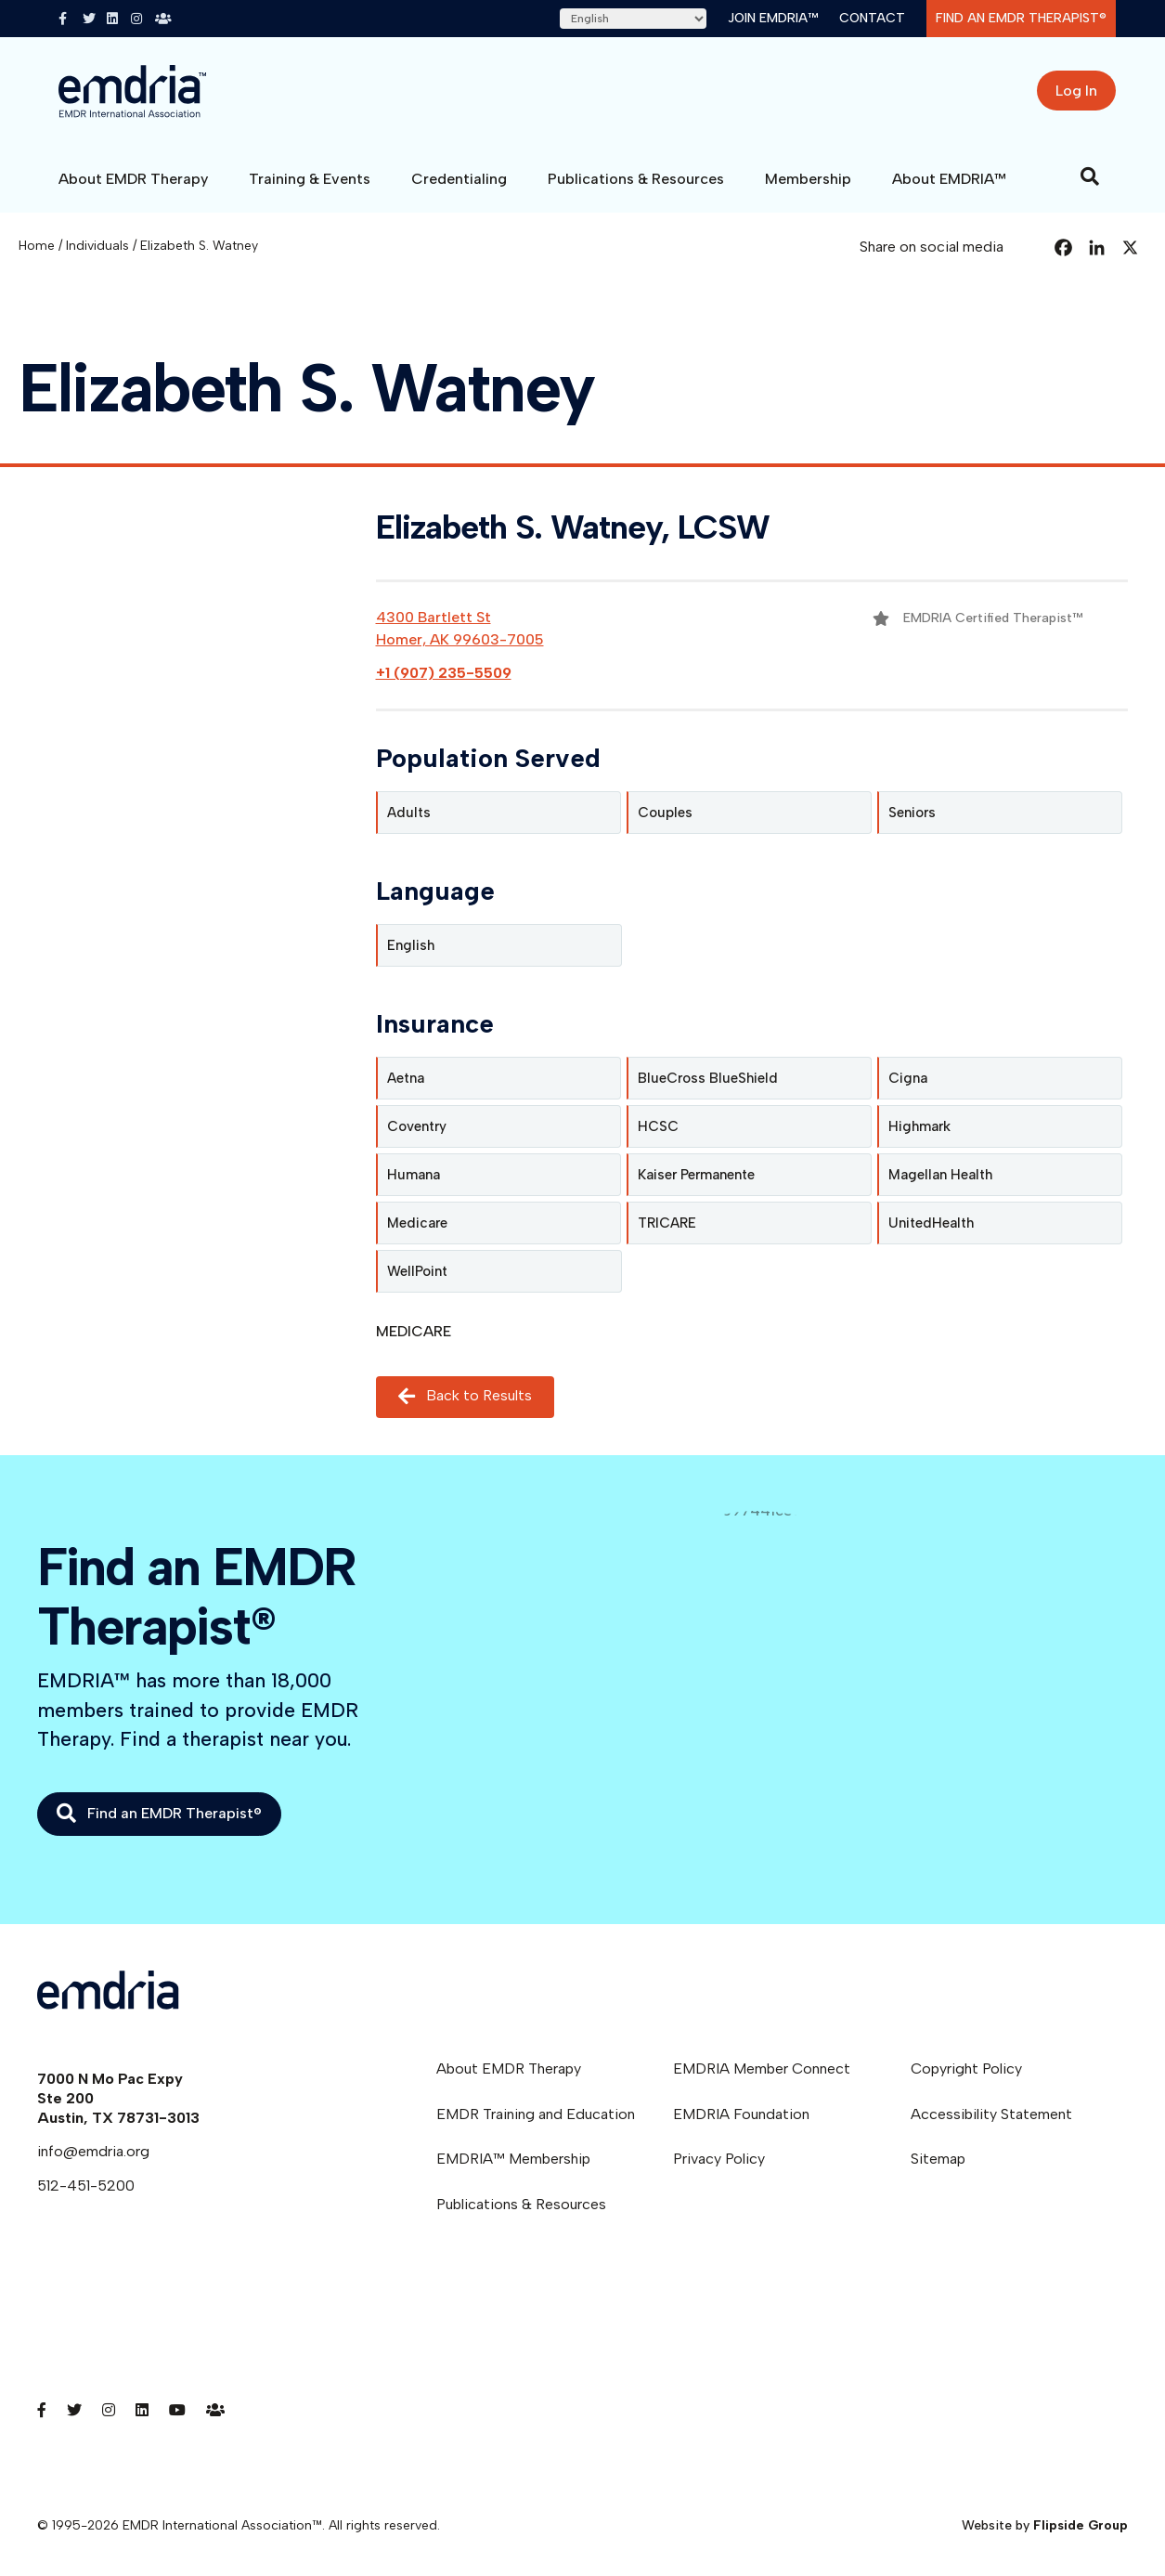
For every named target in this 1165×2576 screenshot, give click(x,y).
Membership (808, 179)
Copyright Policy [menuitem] (966, 2068)
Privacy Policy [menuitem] (719, 2158)
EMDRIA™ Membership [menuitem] (513, 2158)
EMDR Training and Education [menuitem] (535, 2114)
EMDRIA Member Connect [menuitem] (761, 2068)
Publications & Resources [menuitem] (521, 2204)
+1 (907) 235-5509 (443, 673)
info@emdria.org (93, 2151)
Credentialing (459, 179)
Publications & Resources (636, 179)
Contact (872, 18)
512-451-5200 (86, 2185)
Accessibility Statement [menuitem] (991, 2114)
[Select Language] (633, 18)
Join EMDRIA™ (773, 18)
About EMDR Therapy (133, 179)
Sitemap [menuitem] (938, 2158)
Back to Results (465, 1397)
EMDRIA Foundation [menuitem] (741, 2114)
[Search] (1090, 176)
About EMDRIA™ (949, 179)
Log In (1076, 90)
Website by (1045, 2525)
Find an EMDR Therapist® (1021, 18)
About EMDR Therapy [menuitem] (508, 2068)
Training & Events (309, 179)
